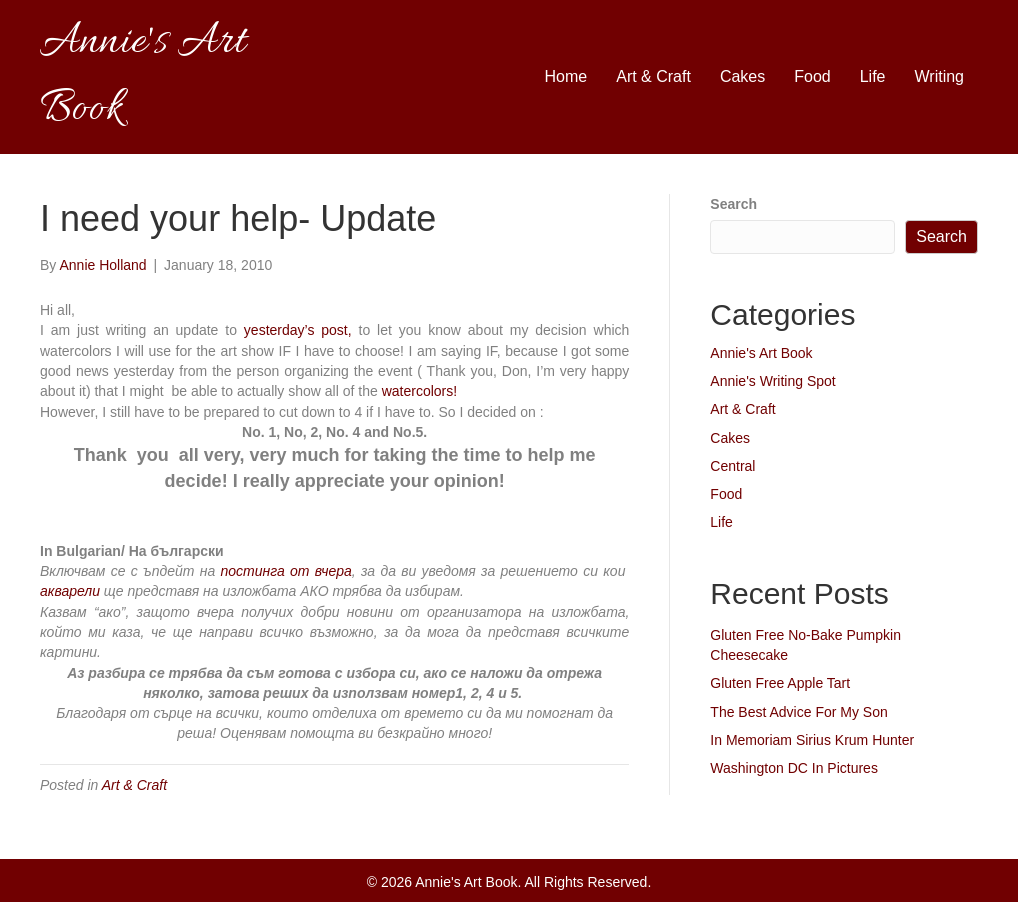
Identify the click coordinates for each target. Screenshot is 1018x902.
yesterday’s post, (298, 330)
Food (812, 76)
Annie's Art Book (761, 353)
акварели (70, 591)
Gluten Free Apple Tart (780, 683)
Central (732, 466)
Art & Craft (653, 76)
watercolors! (419, 391)
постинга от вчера (285, 571)
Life (873, 76)
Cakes (742, 76)
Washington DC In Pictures (794, 768)
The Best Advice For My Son (798, 712)
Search (733, 204)
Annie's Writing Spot (772, 381)
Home (566, 76)
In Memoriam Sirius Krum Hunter (812, 740)
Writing (940, 76)
